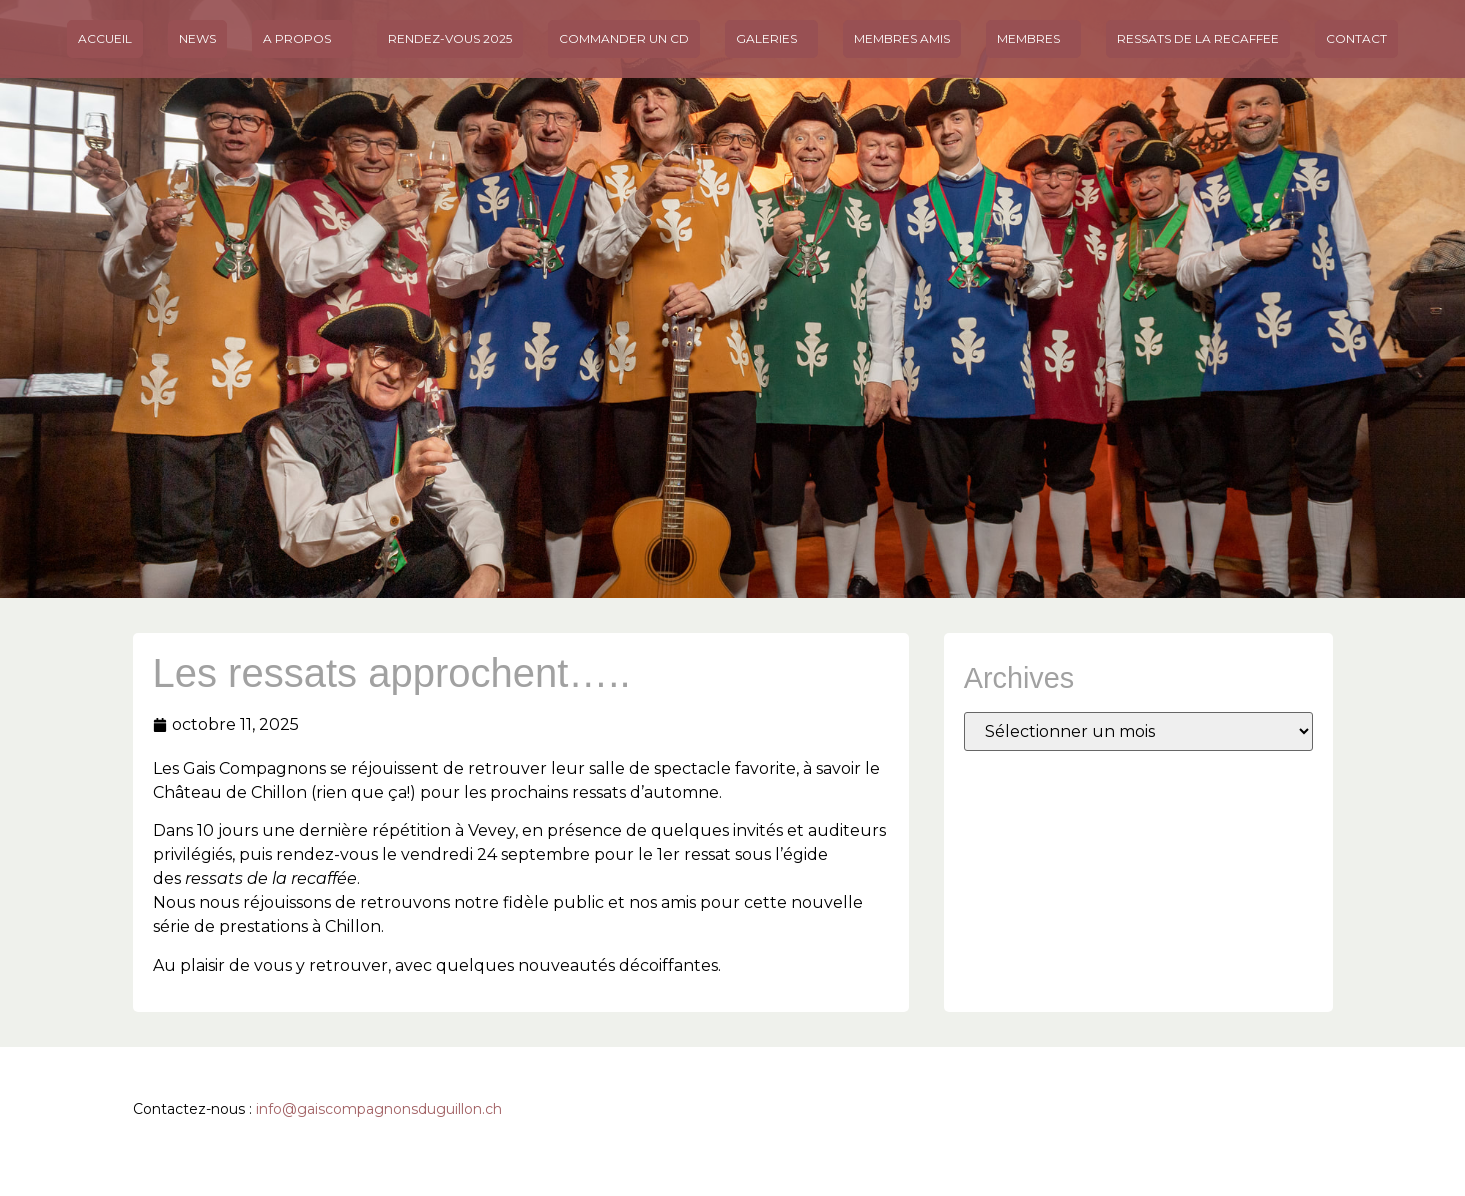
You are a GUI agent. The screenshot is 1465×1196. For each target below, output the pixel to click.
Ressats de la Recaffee (1198, 38)
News (197, 38)
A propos (302, 39)
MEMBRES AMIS (902, 38)
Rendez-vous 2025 (450, 38)
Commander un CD (624, 38)
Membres (1033, 39)
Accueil (105, 38)
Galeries (771, 39)
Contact (1356, 38)
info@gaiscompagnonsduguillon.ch (379, 1109)
